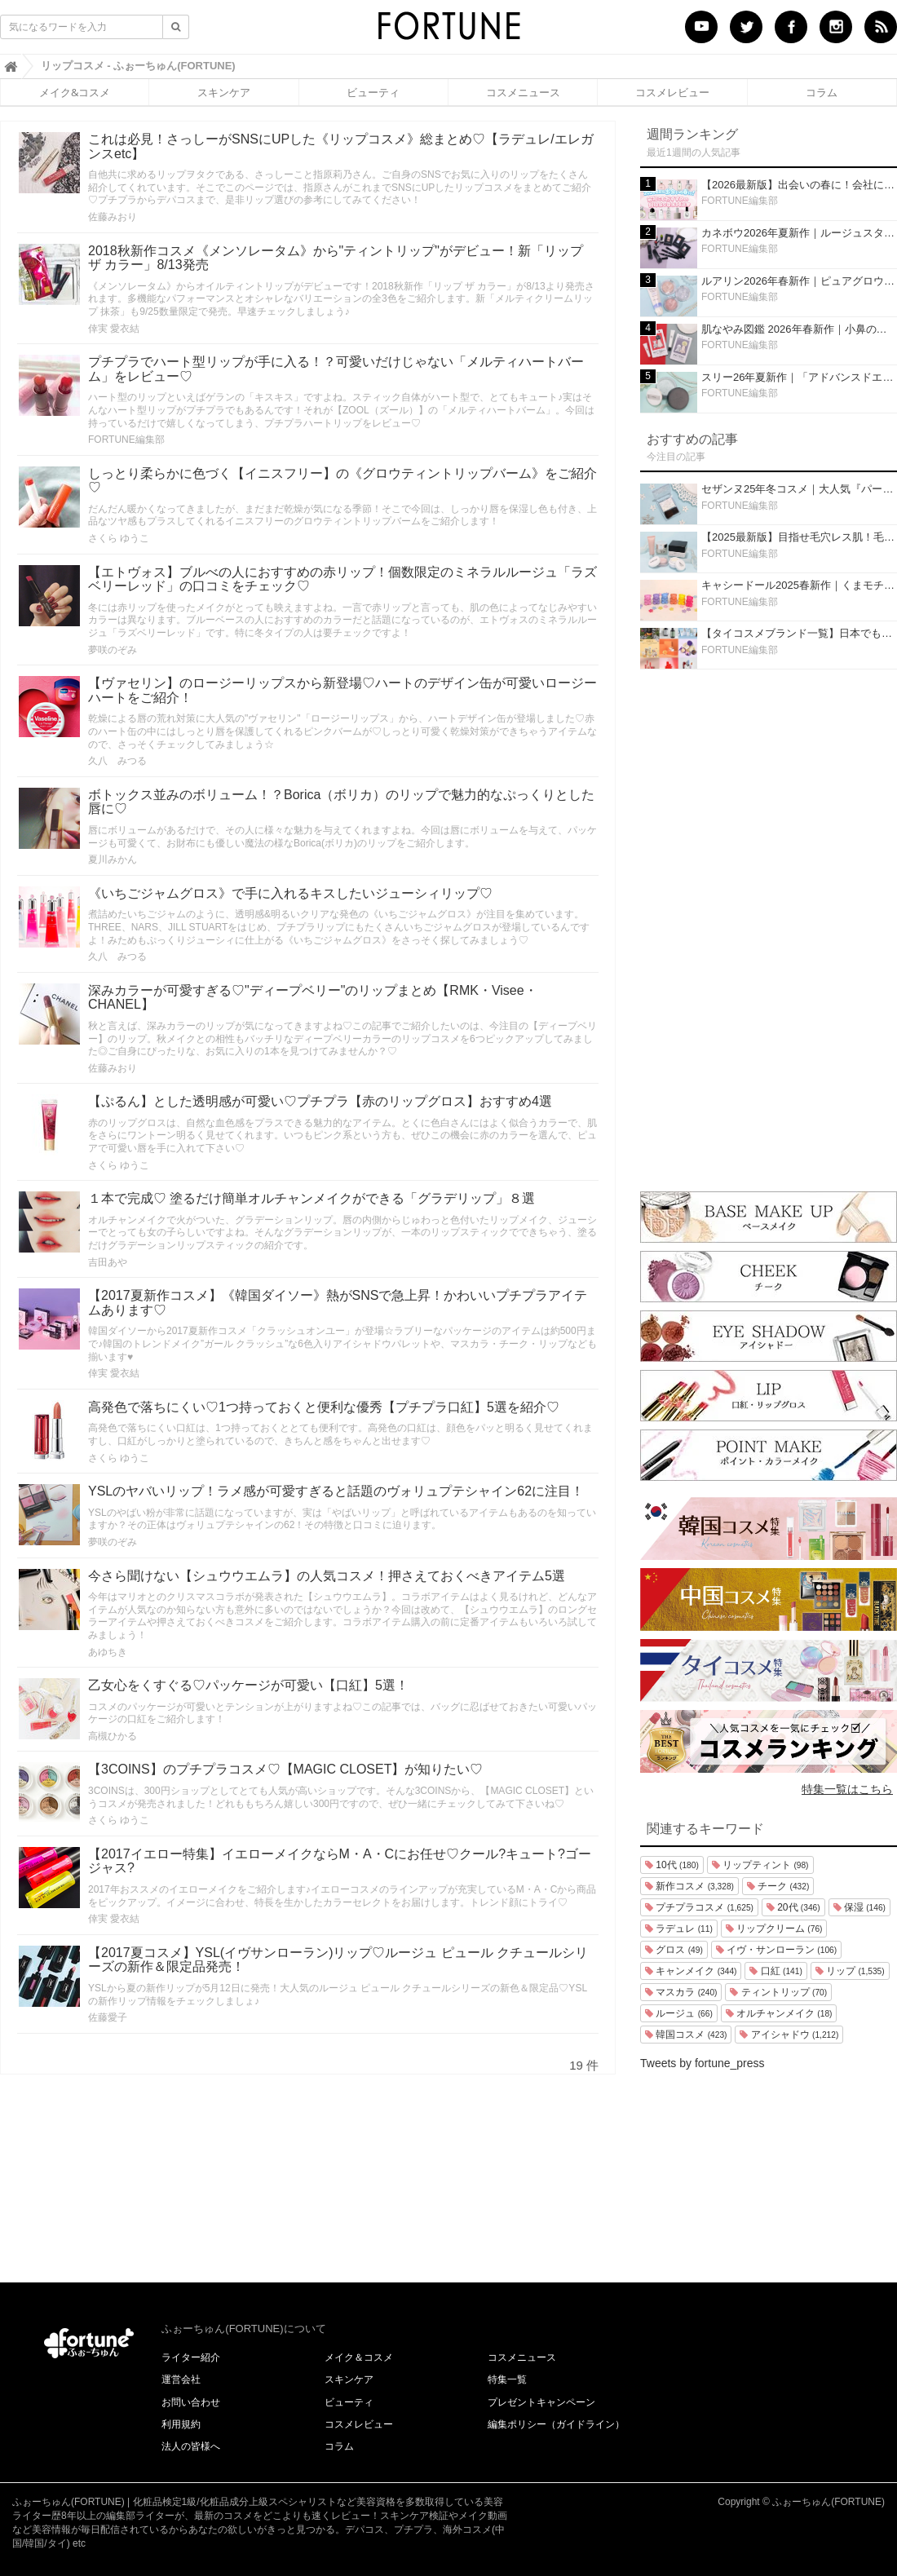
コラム (821, 92)
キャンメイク (690, 1971)
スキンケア (223, 92)
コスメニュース (523, 92)
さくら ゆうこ (118, 538)
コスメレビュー (672, 92)
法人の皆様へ (190, 2446)
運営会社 (181, 2379)
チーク (778, 1886)
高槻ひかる (112, 1736)
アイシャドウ (789, 2034)
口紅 (775, 1971)
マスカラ (681, 1992)
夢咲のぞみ (112, 650)
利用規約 (181, 2424)
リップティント (760, 1865)
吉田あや (107, 1262)
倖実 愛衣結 (113, 328)
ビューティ (373, 92)
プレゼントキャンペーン (541, 2402)
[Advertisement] (769, 926)
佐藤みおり (112, 217)
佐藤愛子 (107, 2017)
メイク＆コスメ (359, 2357)
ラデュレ (679, 1928)
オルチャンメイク (779, 2013)
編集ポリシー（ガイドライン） (556, 2424)
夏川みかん (112, 859)
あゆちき (107, 1652)
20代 (793, 1907)
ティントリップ (778, 1992)
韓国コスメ (686, 2034)
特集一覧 (507, 2379)
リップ (850, 1971)
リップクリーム (774, 1928)
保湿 (859, 1907)
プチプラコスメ (699, 1907)
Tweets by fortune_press (702, 2063)
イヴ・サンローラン (776, 1949)
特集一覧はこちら (847, 1789)
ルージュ (679, 2013)
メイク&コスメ (74, 92)
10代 (672, 1865)
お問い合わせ (190, 2402)
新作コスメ (689, 1886)
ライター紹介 (190, 2357)
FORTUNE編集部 (126, 439)
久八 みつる (117, 761)
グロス (674, 1949)
